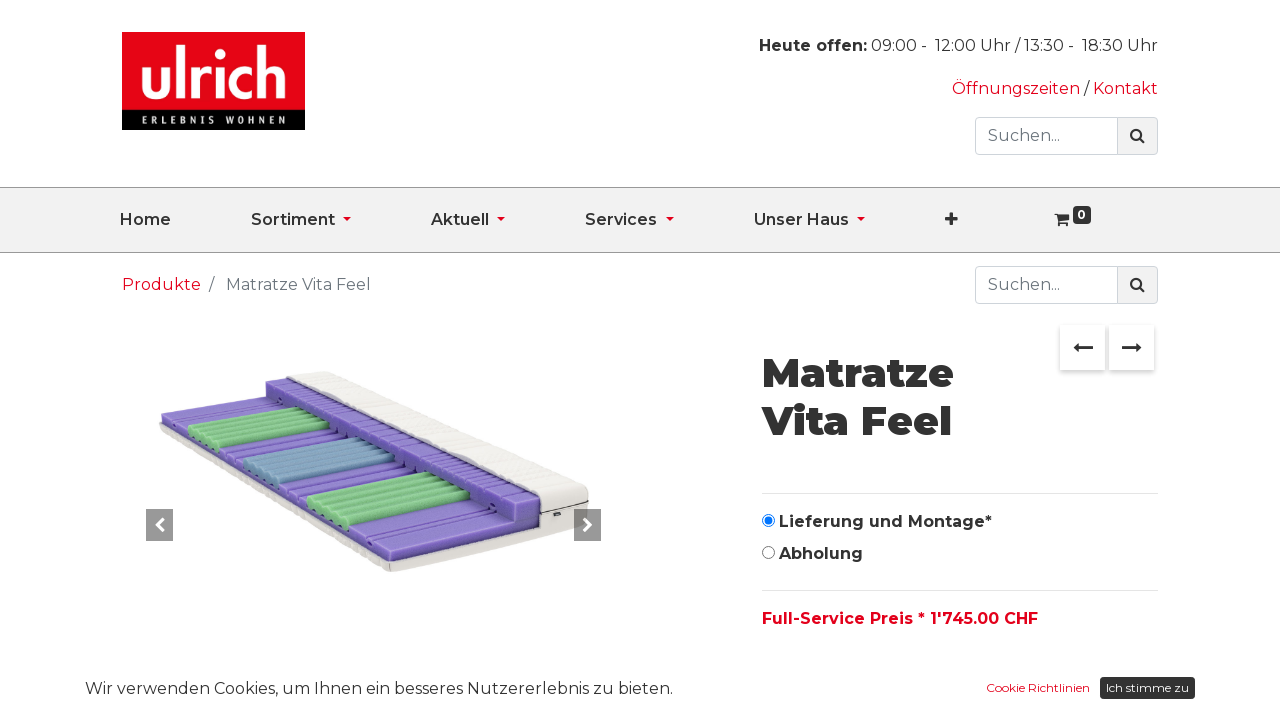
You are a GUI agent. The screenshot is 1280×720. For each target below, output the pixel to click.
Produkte (161, 284)
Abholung (821, 553)
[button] (991, 220)
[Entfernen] (781, 682)
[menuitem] (185, 220)
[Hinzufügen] (868, 682)
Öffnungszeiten (1018, 88)
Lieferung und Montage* (885, 521)
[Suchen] (1137, 136)
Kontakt (1125, 88)
